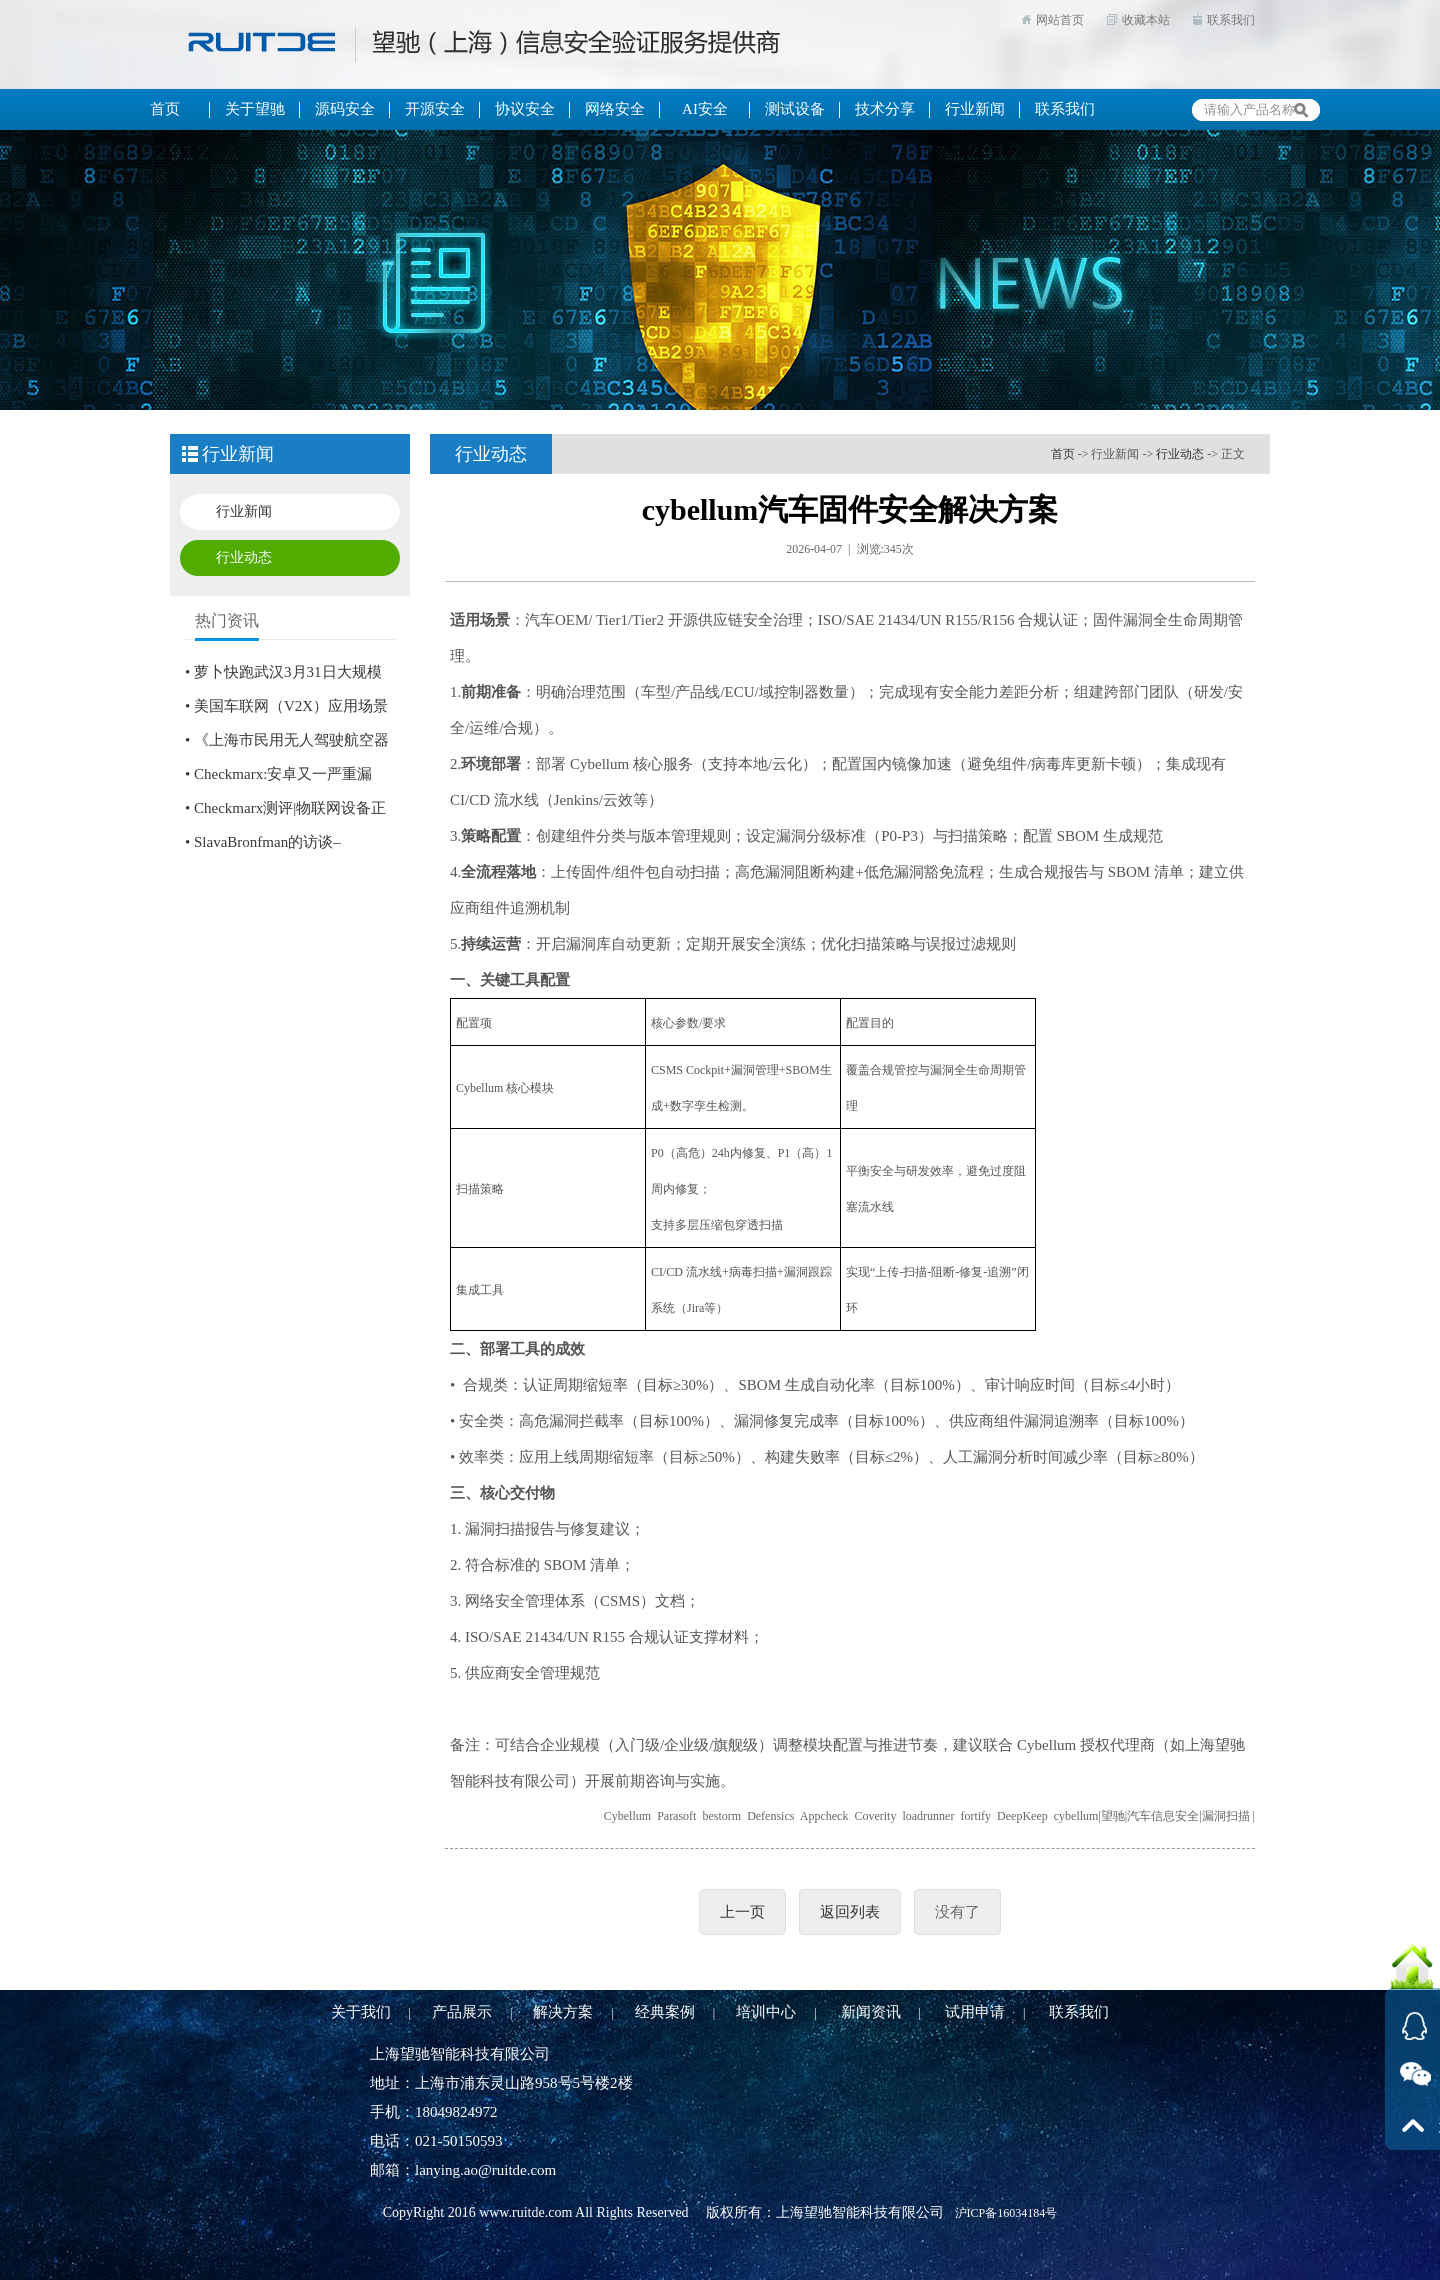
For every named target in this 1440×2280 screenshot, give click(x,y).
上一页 (742, 1912)
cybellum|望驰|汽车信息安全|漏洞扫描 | (1154, 1816)
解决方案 (563, 2012)
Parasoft (676, 1816)
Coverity (875, 1816)
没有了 (957, 1912)
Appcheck (824, 1816)
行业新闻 (244, 511)
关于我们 (361, 2012)
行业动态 (244, 557)
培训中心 (766, 2012)
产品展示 (462, 2012)
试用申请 (975, 2012)
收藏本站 (1146, 20)
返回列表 (850, 1912)
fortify (975, 1816)
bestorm (721, 1816)
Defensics (770, 1816)
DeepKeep (1022, 1816)
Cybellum (627, 1816)
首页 (1063, 454)
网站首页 (1060, 20)
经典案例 (665, 2012)
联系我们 (1231, 20)
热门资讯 (227, 620)
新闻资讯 (871, 2012)
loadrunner (928, 1816)
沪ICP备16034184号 (1006, 2213)
